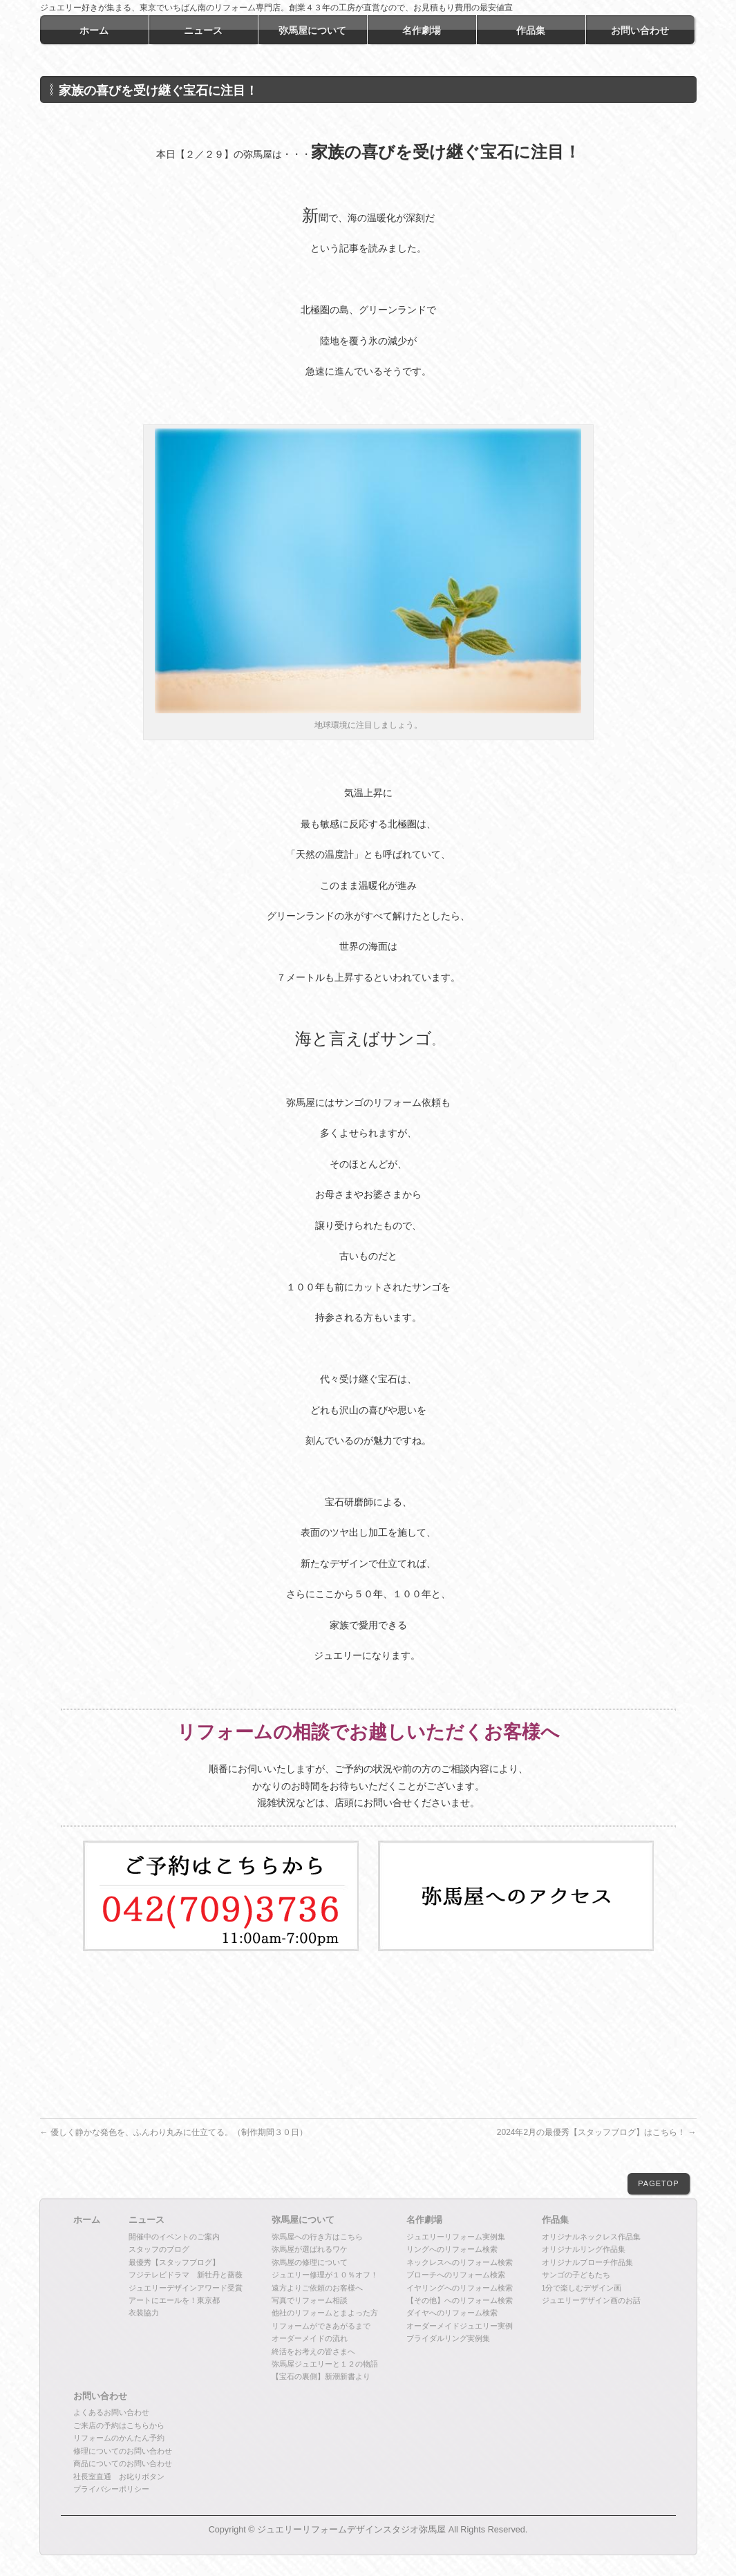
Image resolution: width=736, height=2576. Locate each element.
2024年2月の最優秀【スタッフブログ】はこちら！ (597, 2132)
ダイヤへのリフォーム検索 (452, 2313)
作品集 (555, 2220)
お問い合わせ (100, 2396)
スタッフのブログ (159, 2249)
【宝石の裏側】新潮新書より (321, 2376)
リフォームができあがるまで (321, 2326)
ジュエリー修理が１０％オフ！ (325, 2275)
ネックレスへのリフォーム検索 (459, 2262)
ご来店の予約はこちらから (118, 2425)
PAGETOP (658, 2183)
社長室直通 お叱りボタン (118, 2476)
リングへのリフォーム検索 (452, 2249)
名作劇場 (424, 2220)
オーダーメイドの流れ (310, 2338)
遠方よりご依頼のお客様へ (317, 2288)
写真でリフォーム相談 (310, 2300)
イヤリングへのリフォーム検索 (459, 2288)
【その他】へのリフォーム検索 (459, 2300)
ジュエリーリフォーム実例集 (455, 2236)
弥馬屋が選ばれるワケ (310, 2249)
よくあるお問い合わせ (111, 2412)
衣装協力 (144, 2313)
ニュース (146, 2220)
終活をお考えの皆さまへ (313, 2351)
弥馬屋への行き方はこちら (317, 2236)
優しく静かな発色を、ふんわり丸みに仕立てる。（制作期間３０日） (174, 2132)
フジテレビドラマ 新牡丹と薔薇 (186, 2275)
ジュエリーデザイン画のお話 (591, 2300)
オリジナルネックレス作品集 (591, 2236)
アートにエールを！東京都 (174, 2300)
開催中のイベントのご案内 (174, 2236)
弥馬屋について (303, 2220)
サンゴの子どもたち (576, 2275)
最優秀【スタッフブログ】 (174, 2262)
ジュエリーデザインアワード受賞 (186, 2288)
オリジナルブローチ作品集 (587, 2262)
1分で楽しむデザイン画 (582, 2288)
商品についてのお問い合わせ (122, 2463)
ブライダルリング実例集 (448, 2338)
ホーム (86, 2220)
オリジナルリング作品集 (583, 2249)
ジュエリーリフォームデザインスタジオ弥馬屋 (351, 2530)
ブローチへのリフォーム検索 (455, 2275)
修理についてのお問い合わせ (122, 2451)
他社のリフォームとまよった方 (325, 2313)
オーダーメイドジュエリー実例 (459, 2326)
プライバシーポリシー (111, 2489)
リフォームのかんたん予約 (118, 2438)
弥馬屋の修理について (310, 2262)
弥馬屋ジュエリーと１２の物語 (325, 2364)
